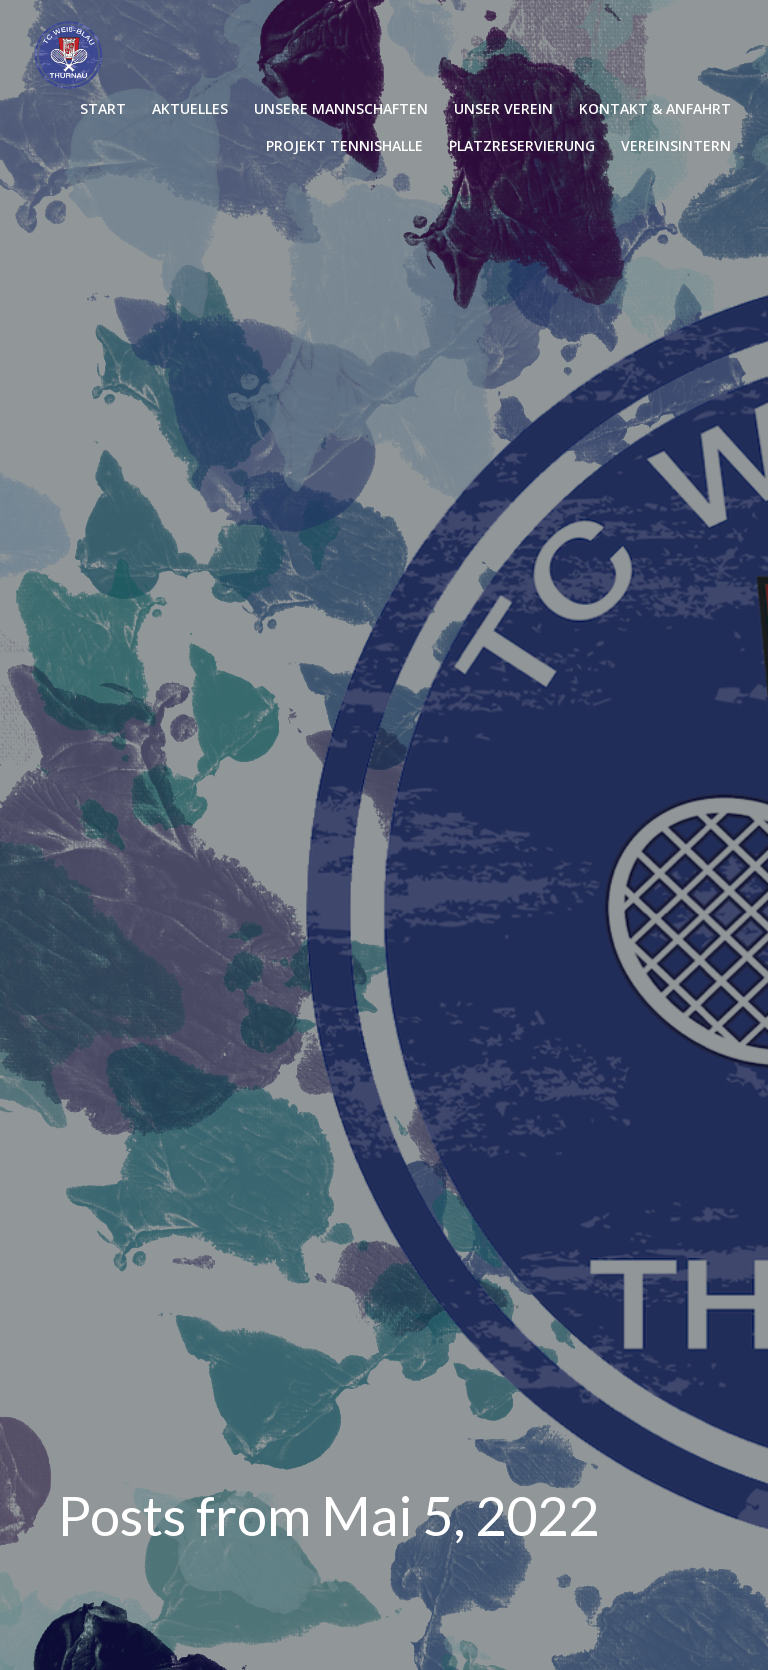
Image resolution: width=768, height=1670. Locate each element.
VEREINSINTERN (676, 145)
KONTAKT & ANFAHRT (655, 108)
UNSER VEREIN (503, 108)
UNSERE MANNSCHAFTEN (341, 108)
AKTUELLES (190, 108)
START (103, 108)
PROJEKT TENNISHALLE (344, 145)
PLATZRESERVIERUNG (522, 145)
